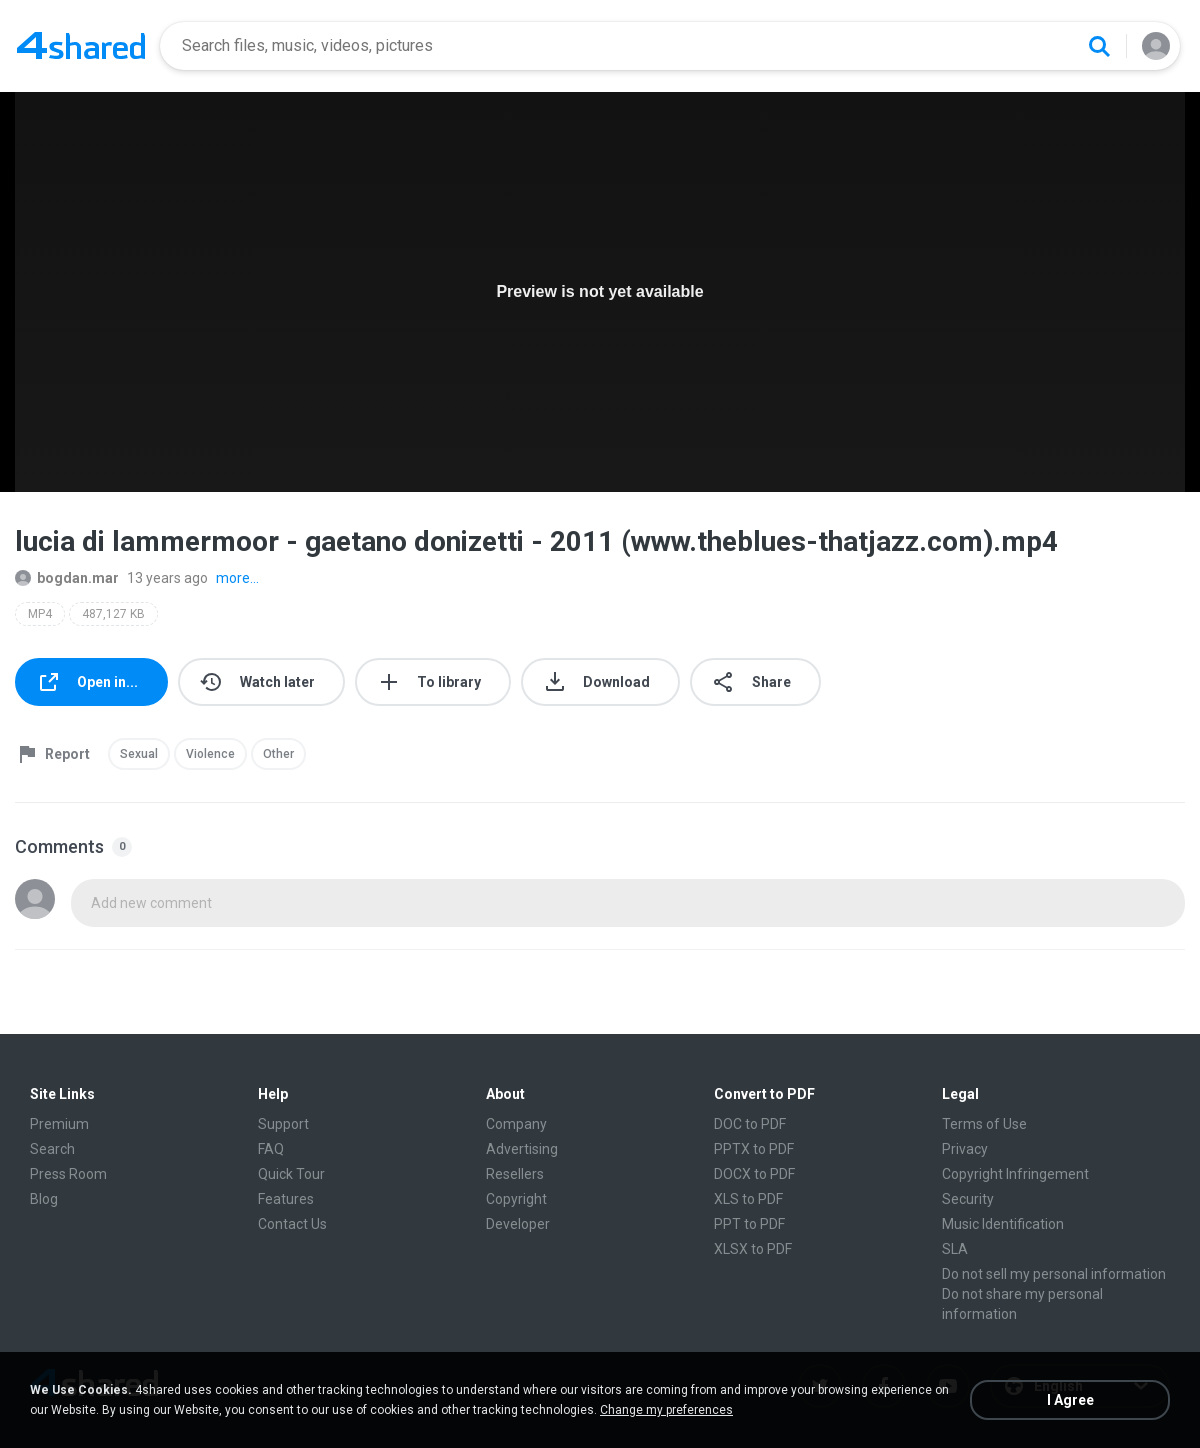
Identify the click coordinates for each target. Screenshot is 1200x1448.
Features (286, 1199)
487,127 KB (113, 614)
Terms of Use (984, 1124)
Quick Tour (291, 1174)
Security (968, 1199)
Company (516, 1124)
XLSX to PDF (753, 1249)
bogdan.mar (67, 578)
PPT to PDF (749, 1224)
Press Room (68, 1174)
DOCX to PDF (754, 1174)
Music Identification (1003, 1224)
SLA (955, 1249)
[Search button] (1099, 46)
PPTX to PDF (754, 1149)
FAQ (271, 1149)
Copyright (516, 1199)
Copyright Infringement (1015, 1174)
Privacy (965, 1149)
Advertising (522, 1149)
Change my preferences (666, 1410)
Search (52, 1149)
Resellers (515, 1174)
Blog (44, 1199)
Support (283, 1124)
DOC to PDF (750, 1124)
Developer (518, 1224)
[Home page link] (81, 46)
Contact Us (292, 1224)
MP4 (40, 614)
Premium (59, 1124)
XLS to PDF (748, 1199)
